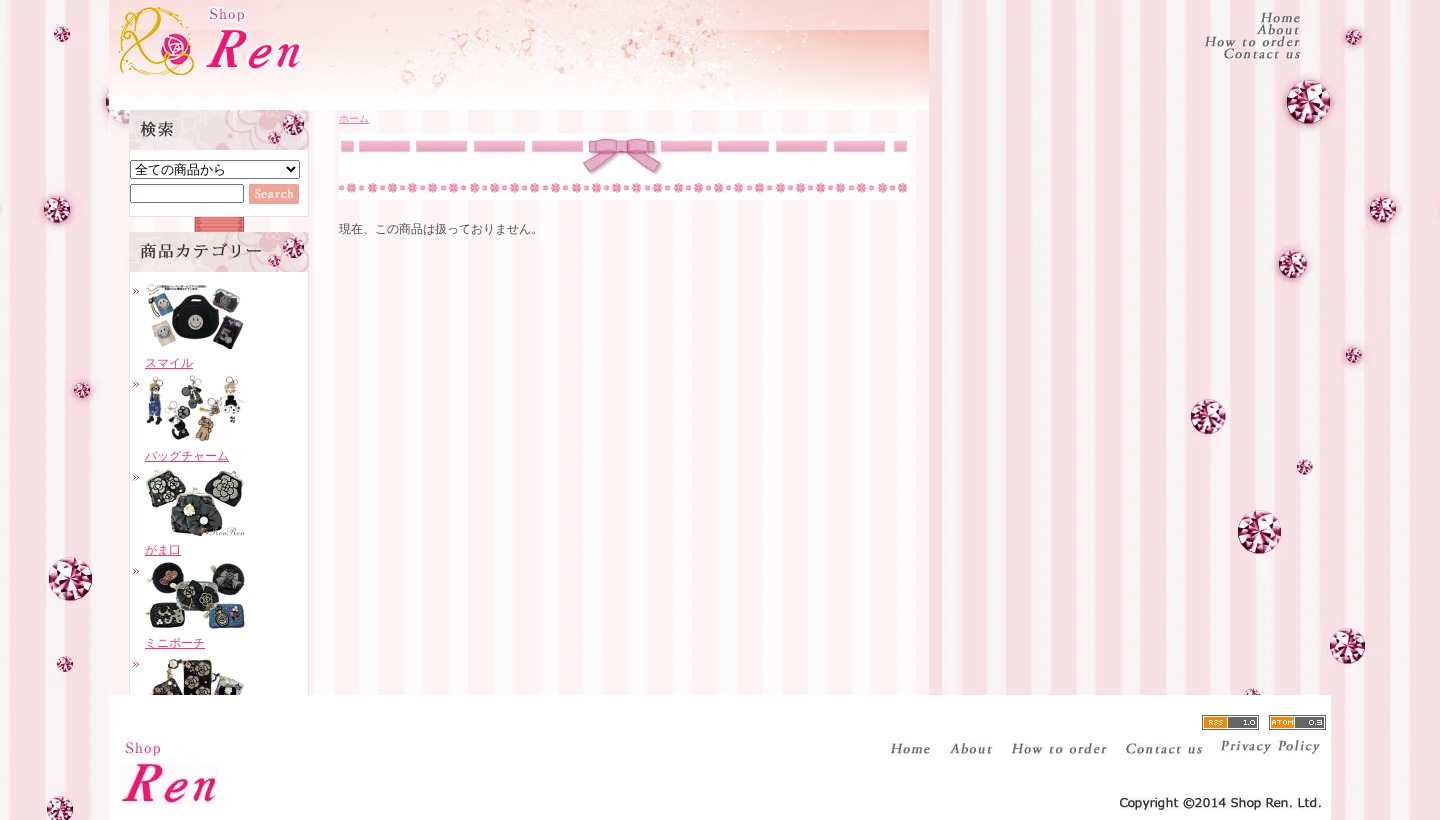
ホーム (354, 118)
